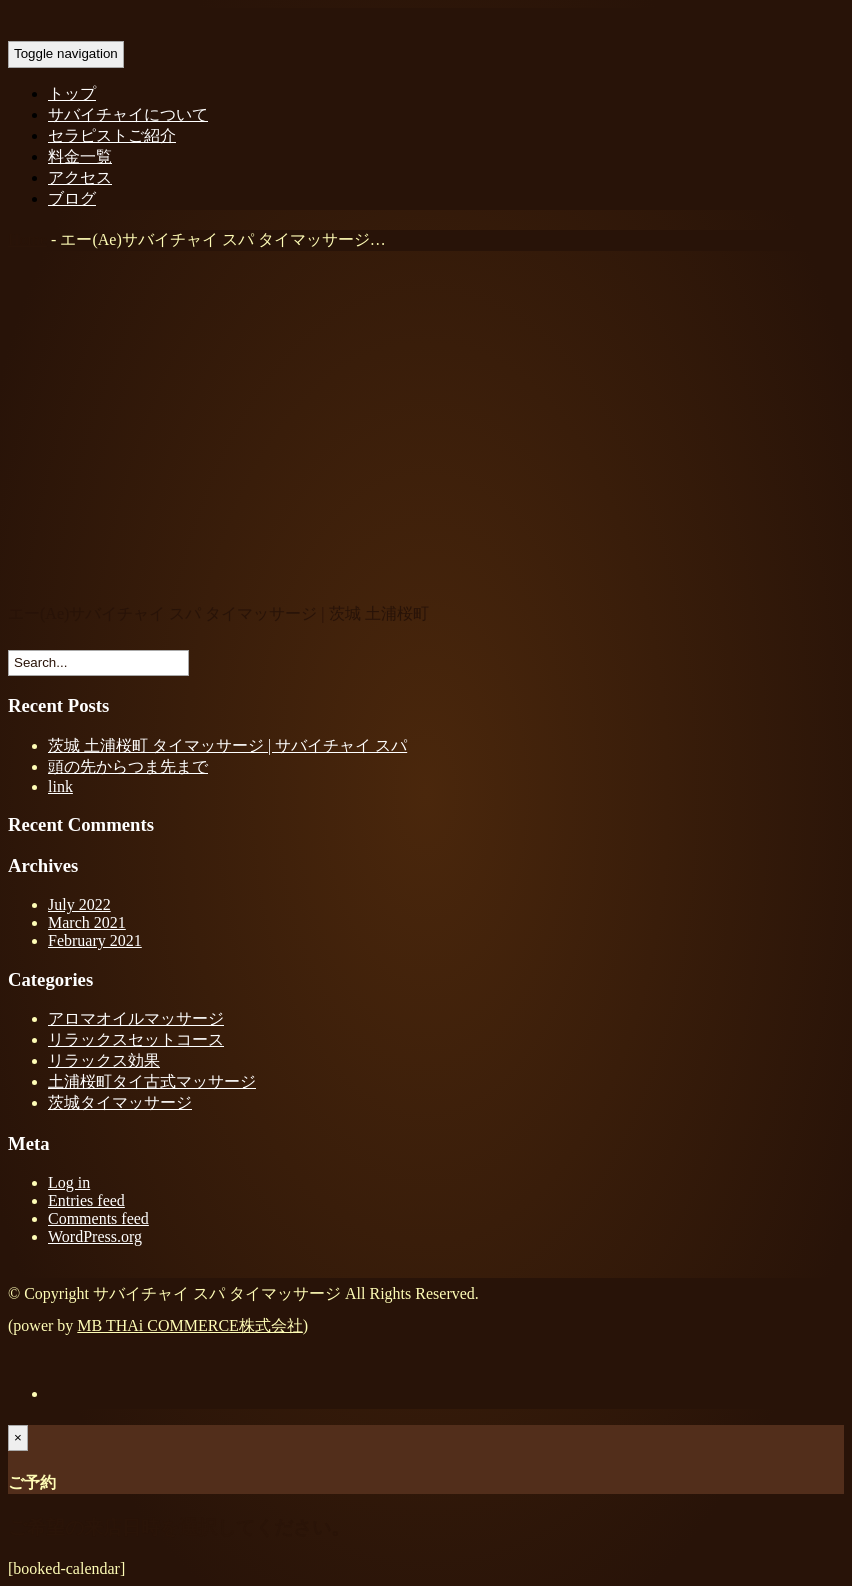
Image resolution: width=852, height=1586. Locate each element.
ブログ (72, 198)
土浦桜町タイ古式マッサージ (152, 1081)
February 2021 (95, 940)
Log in (69, 1182)
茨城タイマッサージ (120, 1102)
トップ (72, 93)
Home (27, 239)
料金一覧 (80, 156)
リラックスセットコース (136, 1039)
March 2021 (87, 922)
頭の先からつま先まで (128, 766)
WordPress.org (95, 1236)
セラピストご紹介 (112, 135)
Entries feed (86, 1200)
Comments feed (98, 1218)
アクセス (80, 177)
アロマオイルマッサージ (136, 1018)
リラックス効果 (104, 1060)
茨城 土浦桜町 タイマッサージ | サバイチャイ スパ (227, 745)
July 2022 (79, 904)
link (60, 786)
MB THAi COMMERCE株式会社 (190, 1325)
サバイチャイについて (128, 114)
